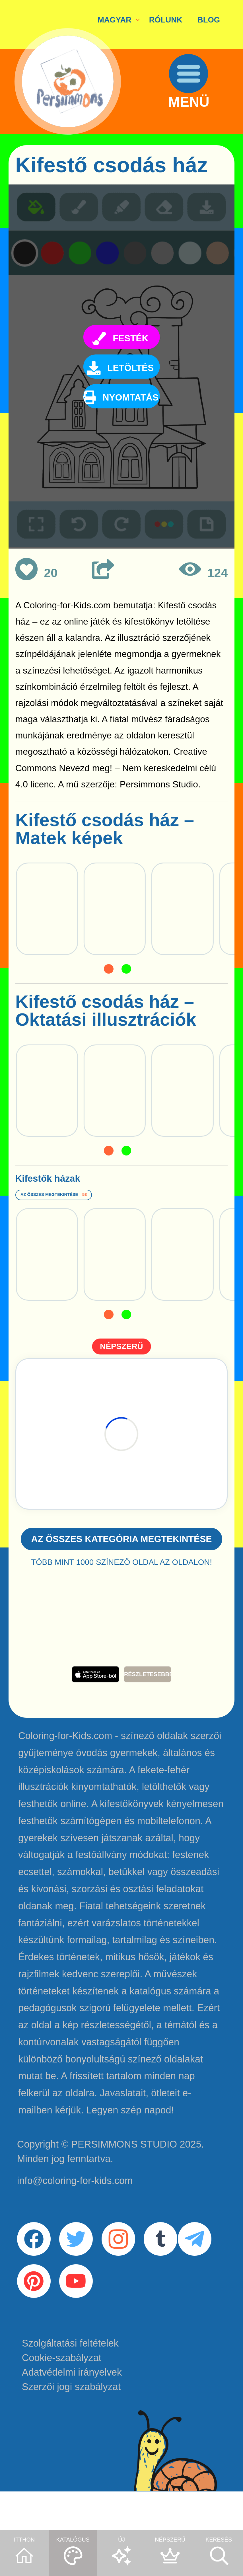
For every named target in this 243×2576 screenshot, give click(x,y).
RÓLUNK (165, 19)
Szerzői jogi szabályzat (71, 2427)
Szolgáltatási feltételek (70, 2383)
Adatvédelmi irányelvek (72, 2412)
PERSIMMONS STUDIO (124, 2164)
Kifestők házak (78, 1183)
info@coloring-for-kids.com (75, 2201)
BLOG (208, 19)
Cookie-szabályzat (61, 2398)
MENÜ (198, 118)
